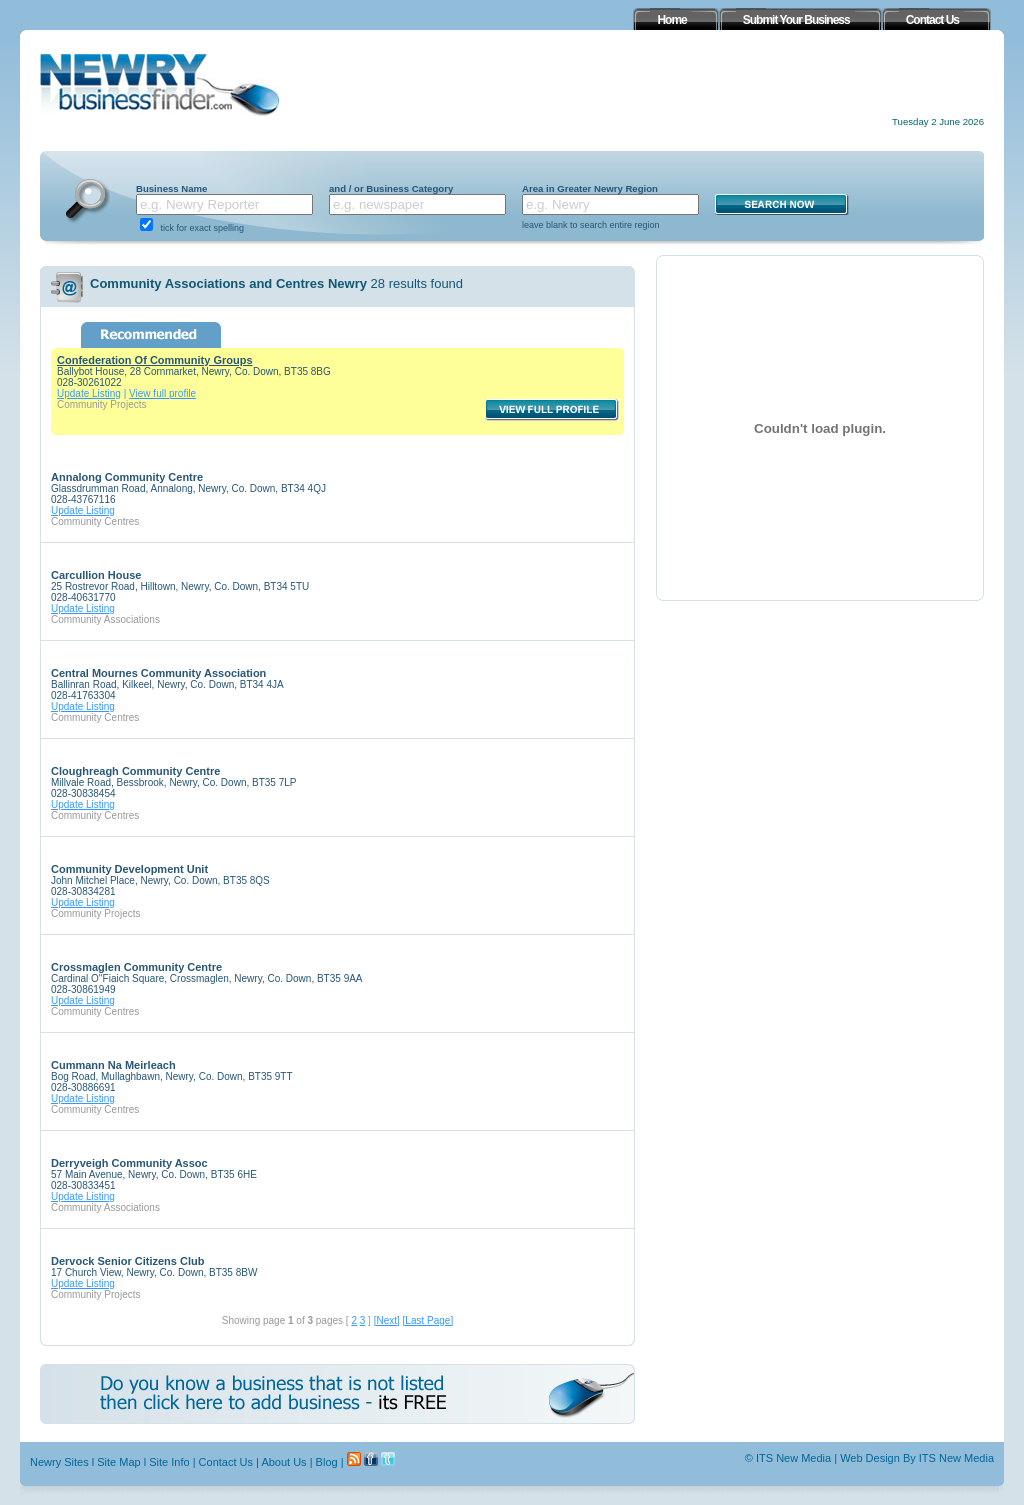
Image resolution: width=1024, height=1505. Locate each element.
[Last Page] (428, 1320)
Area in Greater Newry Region (590, 188)
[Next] (387, 1320)
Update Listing (89, 393)
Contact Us (226, 1462)
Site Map (118, 1462)
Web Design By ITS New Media (917, 1458)
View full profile (162, 393)
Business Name (171, 188)
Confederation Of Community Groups (155, 360)
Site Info (169, 1462)
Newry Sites (59, 1462)
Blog (327, 1462)
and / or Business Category (391, 188)
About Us (283, 1462)
